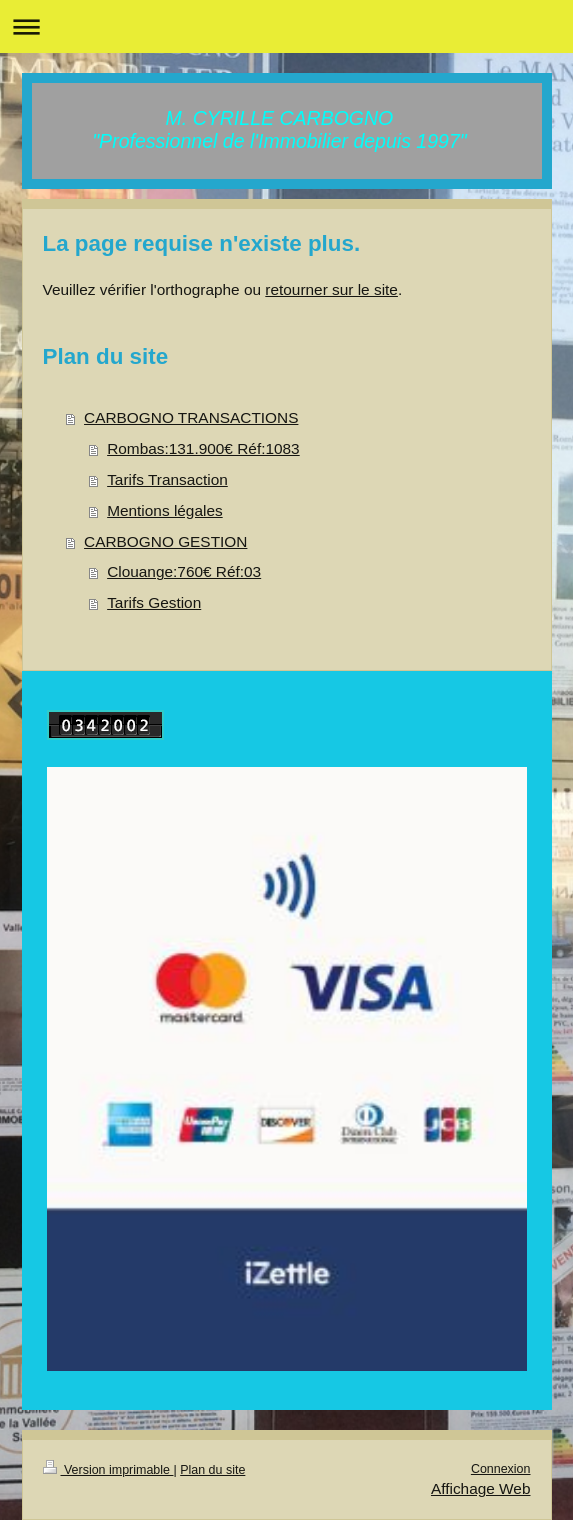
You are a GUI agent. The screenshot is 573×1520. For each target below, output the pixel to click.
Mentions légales (165, 510)
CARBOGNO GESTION (165, 541)
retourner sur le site (331, 289)
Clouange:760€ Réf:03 (184, 571)
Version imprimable (108, 1470)
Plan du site (212, 1470)
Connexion (501, 1469)
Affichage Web (481, 1488)
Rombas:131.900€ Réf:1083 (203, 448)
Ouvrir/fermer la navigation (286, 26)
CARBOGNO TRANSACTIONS (191, 417)
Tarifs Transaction (167, 479)
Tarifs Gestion (154, 602)
